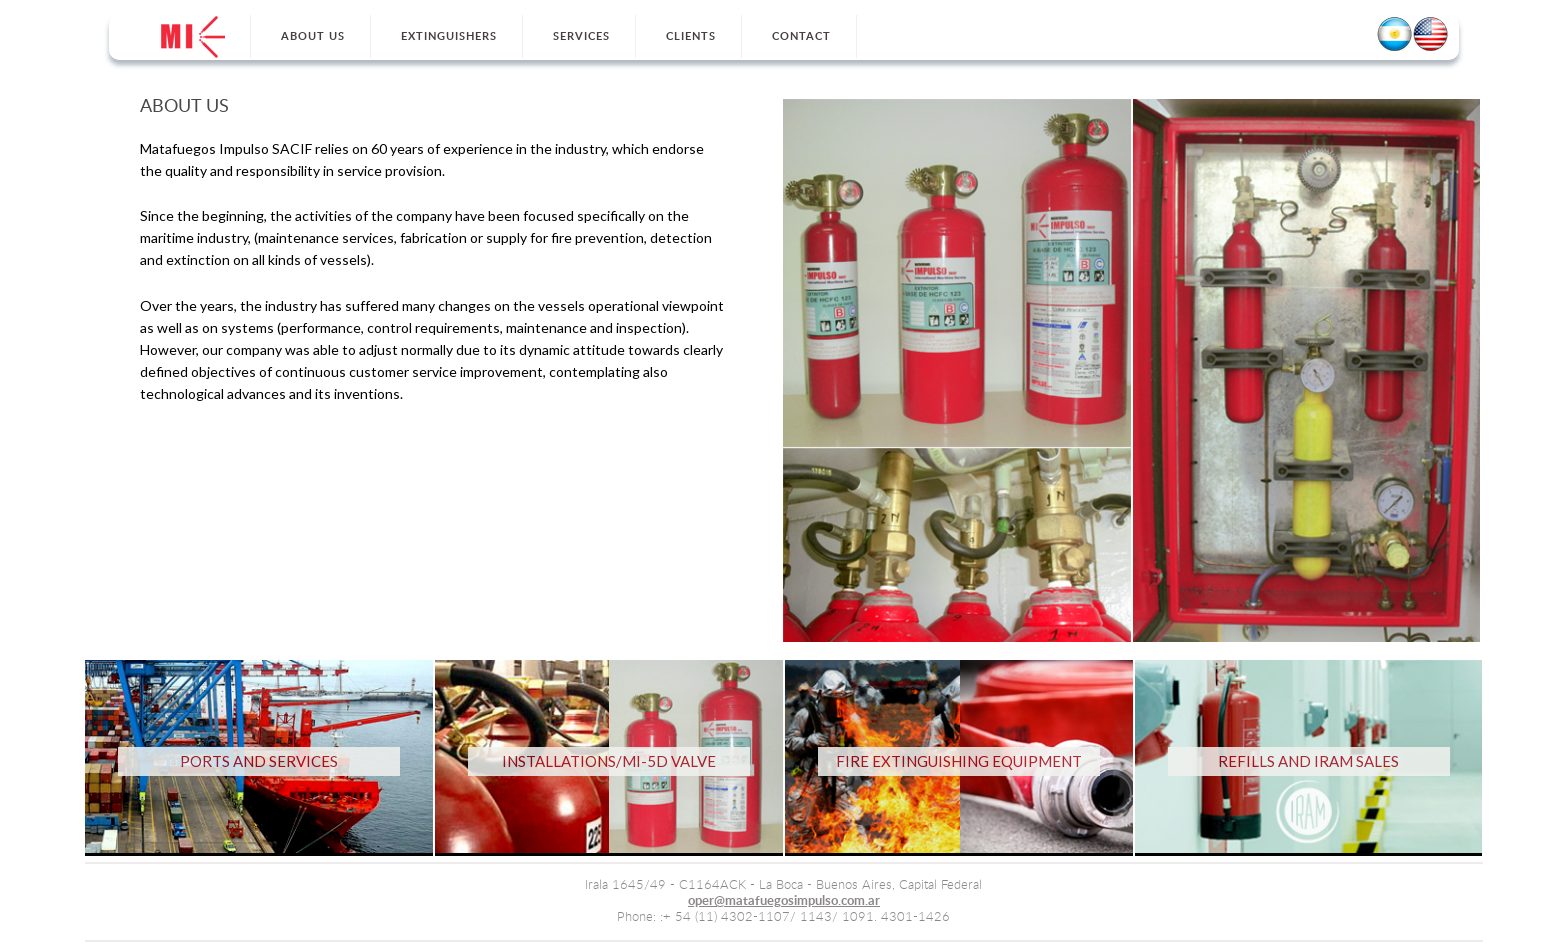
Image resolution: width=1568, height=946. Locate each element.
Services (581, 36)
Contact (801, 36)
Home (193, 37)
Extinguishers (449, 36)
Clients (691, 36)
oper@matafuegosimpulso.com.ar (784, 901)
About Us (313, 36)
